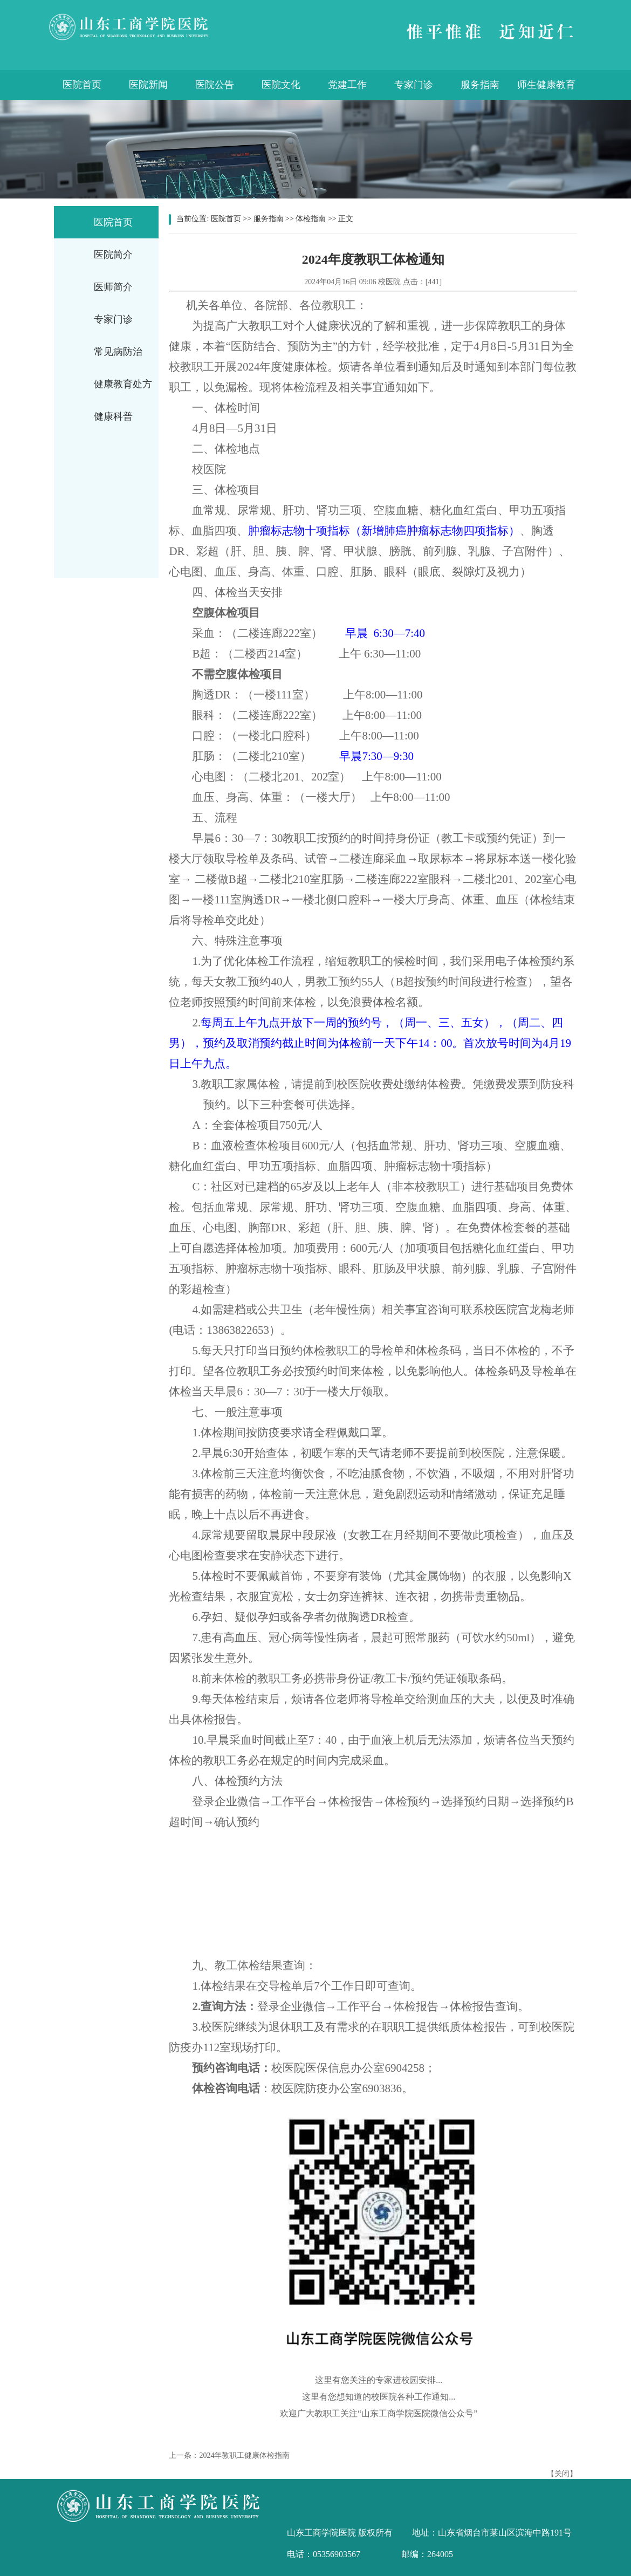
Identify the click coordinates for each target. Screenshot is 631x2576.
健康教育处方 (123, 384)
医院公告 (214, 84)
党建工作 (347, 84)
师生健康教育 (546, 84)
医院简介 (113, 254)
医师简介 (113, 287)
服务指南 (480, 84)
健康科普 (113, 416)
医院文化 (281, 84)
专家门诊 (413, 84)
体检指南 (311, 219)
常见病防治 (118, 351)
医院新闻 (148, 84)
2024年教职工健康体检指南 (244, 2455)
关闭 (562, 2474)
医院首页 (82, 84)
